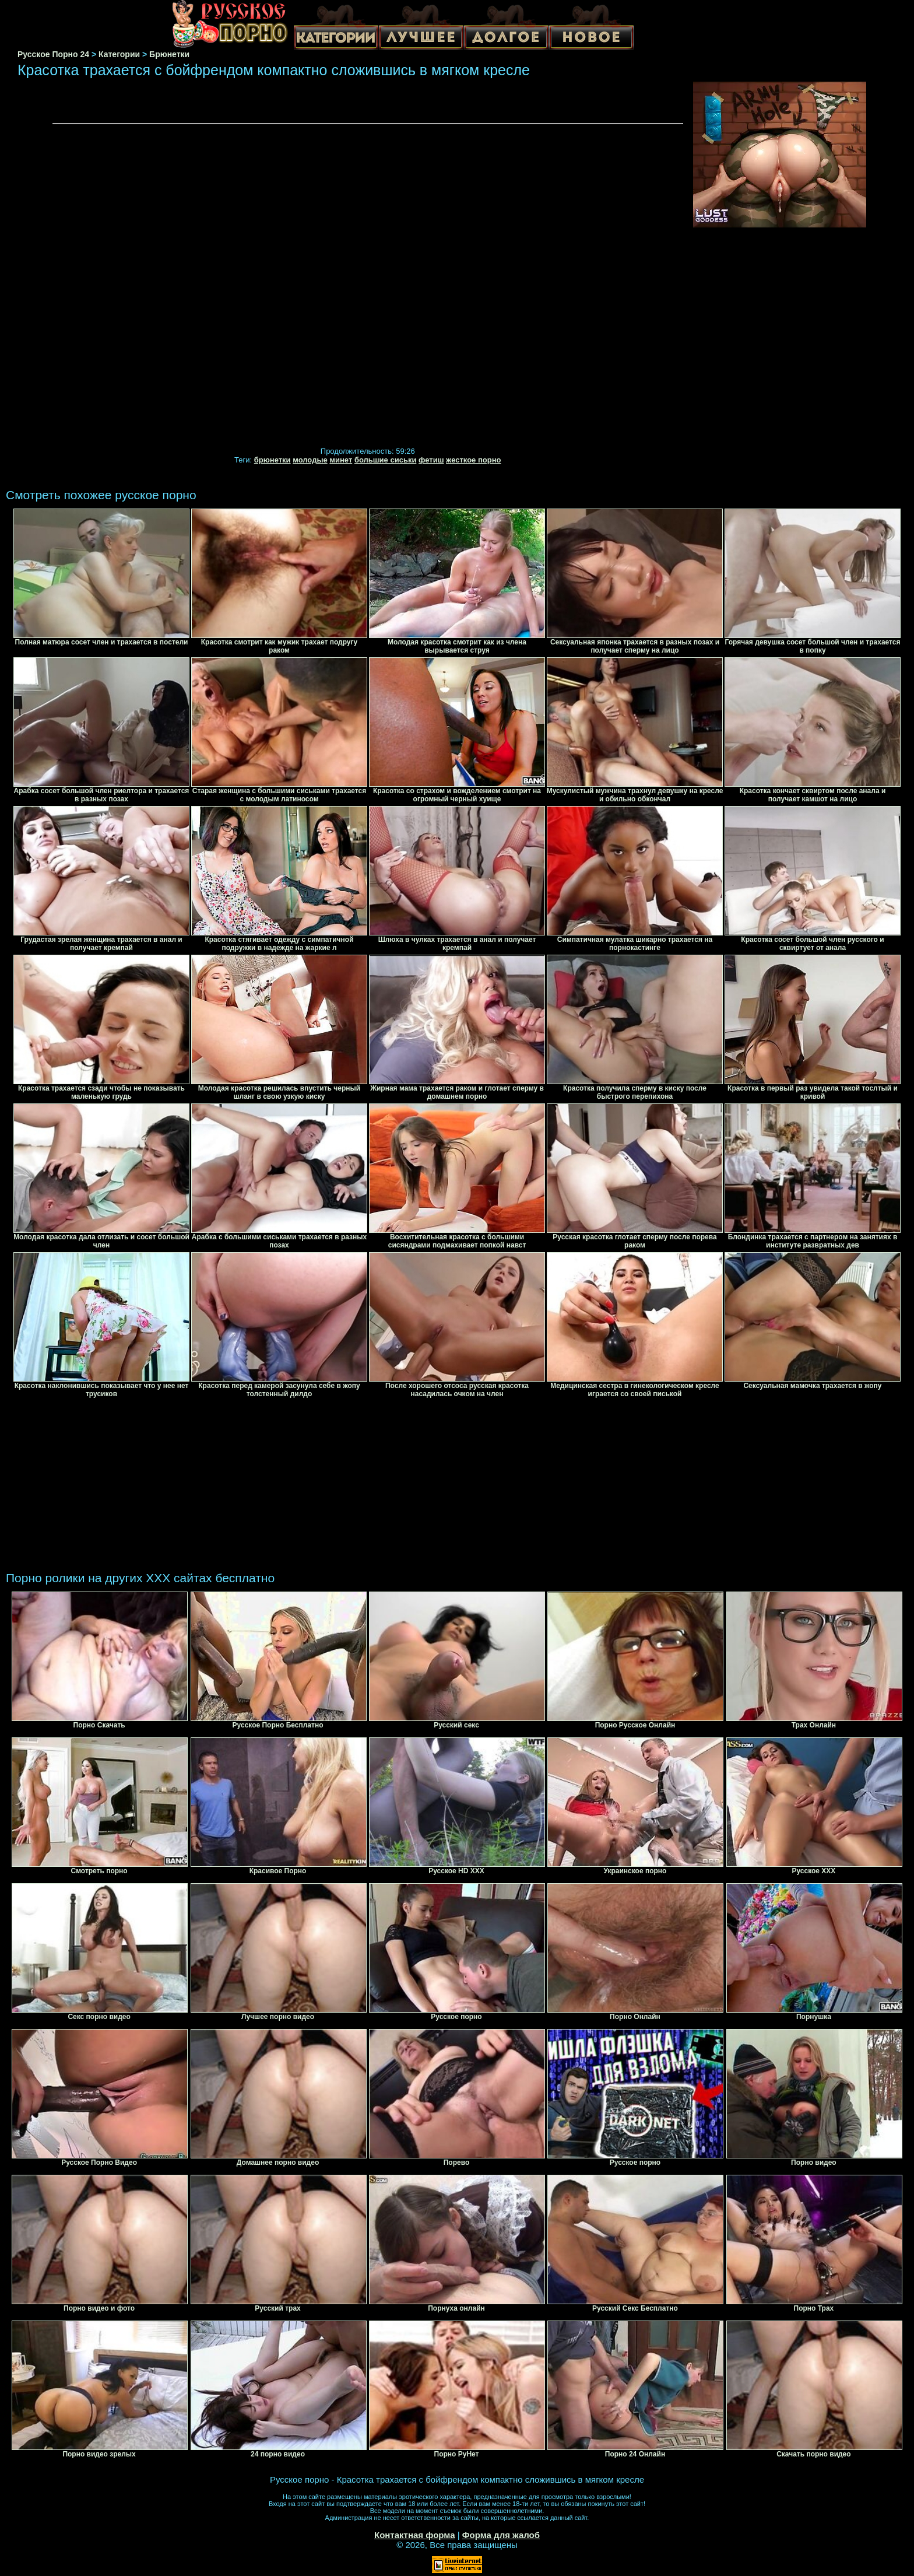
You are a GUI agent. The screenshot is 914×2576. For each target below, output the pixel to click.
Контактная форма (414, 2535)
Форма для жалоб (501, 2535)
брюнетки (272, 459)
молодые (310, 459)
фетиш (431, 459)
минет (340, 459)
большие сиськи (385, 459)
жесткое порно (473, 459)
